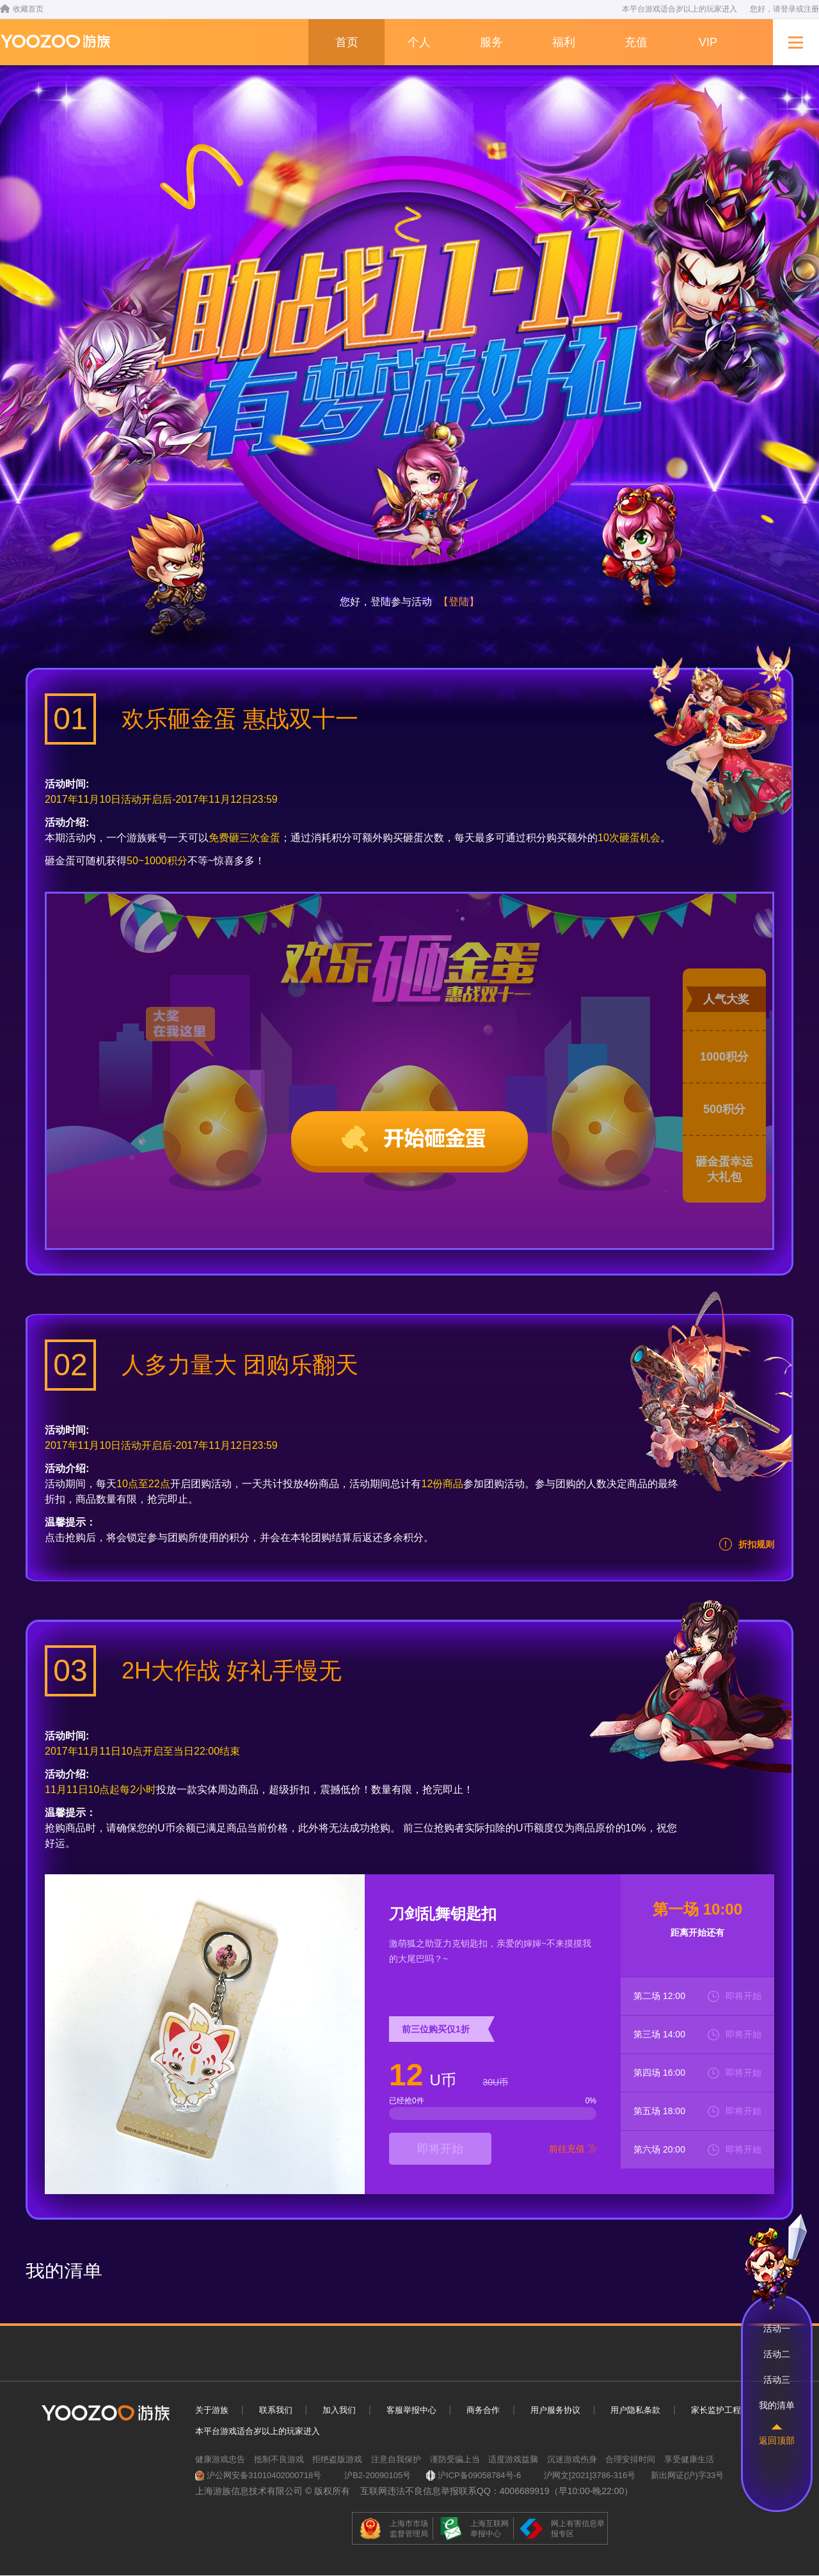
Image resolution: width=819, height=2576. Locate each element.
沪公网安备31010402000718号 (264, 2475)
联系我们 (275, 2410)
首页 (346, 42)
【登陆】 (458, 601)
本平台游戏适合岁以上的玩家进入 (257, 2431)
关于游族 (211, 2410)
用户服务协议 (555, 2410)
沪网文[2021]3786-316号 (589, 2475)
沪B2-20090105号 (377, 2475)
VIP (708, 42)
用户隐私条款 (635, 2410)
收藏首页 (22, 8)
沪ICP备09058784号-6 (479, 2475)
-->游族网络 (55, 41)
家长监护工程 (716, 2410)
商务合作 (483, 2410)
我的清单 (777, 2405)
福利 (563, 42)
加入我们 (339, 2410)
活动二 (776, 2354)
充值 (636, 42)
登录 (788, 8)
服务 (491, 42)
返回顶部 (777, 2440)
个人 (419, 42)
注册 (811, 8)
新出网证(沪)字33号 (687, 2475)
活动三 (776, 2380)
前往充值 (567, 2149)
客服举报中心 (411, 2410)
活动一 (776, 2328)
